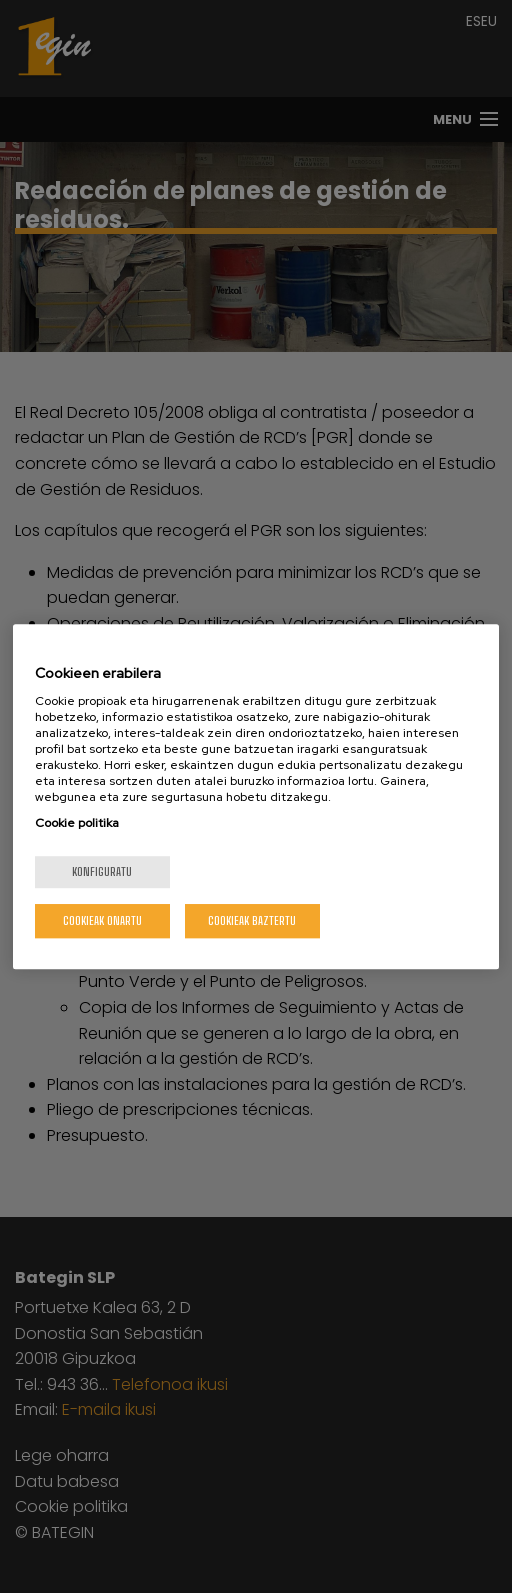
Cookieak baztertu (252, 920)
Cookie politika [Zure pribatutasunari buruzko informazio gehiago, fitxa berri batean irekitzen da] (77, 823)
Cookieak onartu (102, 920)
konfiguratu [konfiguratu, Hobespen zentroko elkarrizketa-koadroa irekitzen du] (102, 871)
